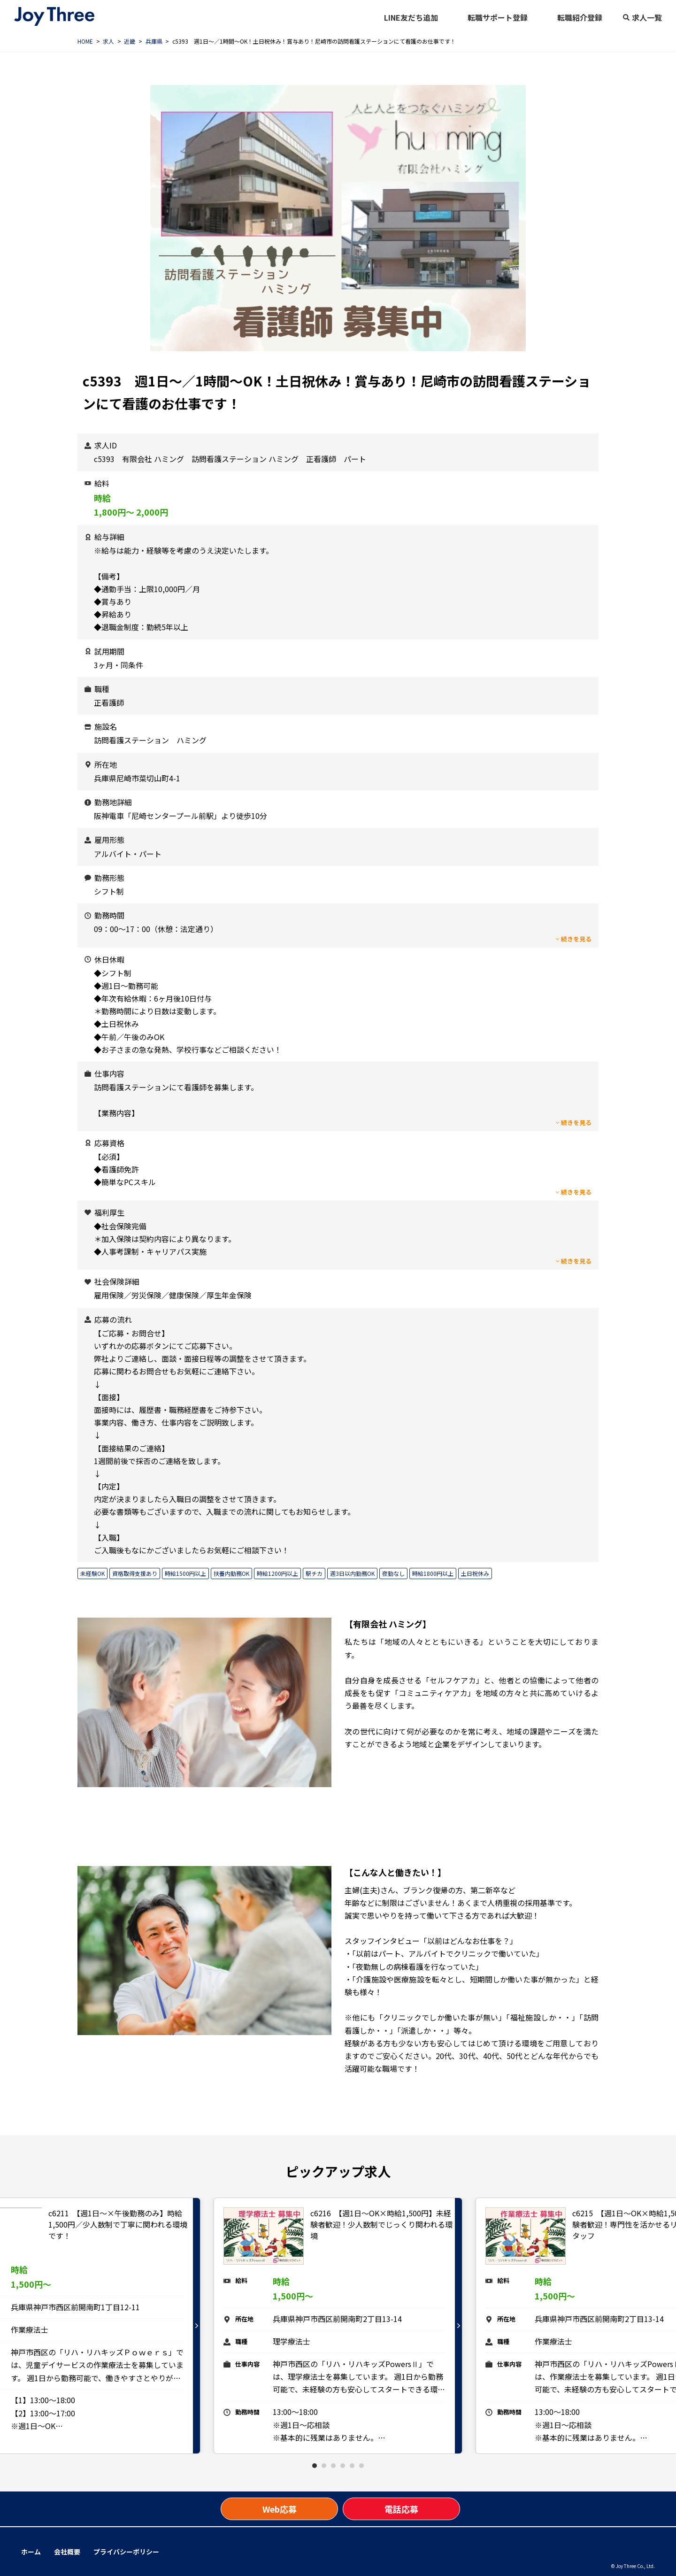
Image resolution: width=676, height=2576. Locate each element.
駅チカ (314, 1573)
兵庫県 (154, 41)
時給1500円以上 (185, 1573)
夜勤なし (393, 1573)
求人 (108, 41)
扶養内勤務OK (231, 1573)
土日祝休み (475, 1573)
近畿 (129, 41)
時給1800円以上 (432, 1573)
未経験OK (92, 1573)
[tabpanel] (338, 2326)
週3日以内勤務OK (352, 1573)
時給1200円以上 (277, 1573)
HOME (85, 41)
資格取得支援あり (134, 1573)
